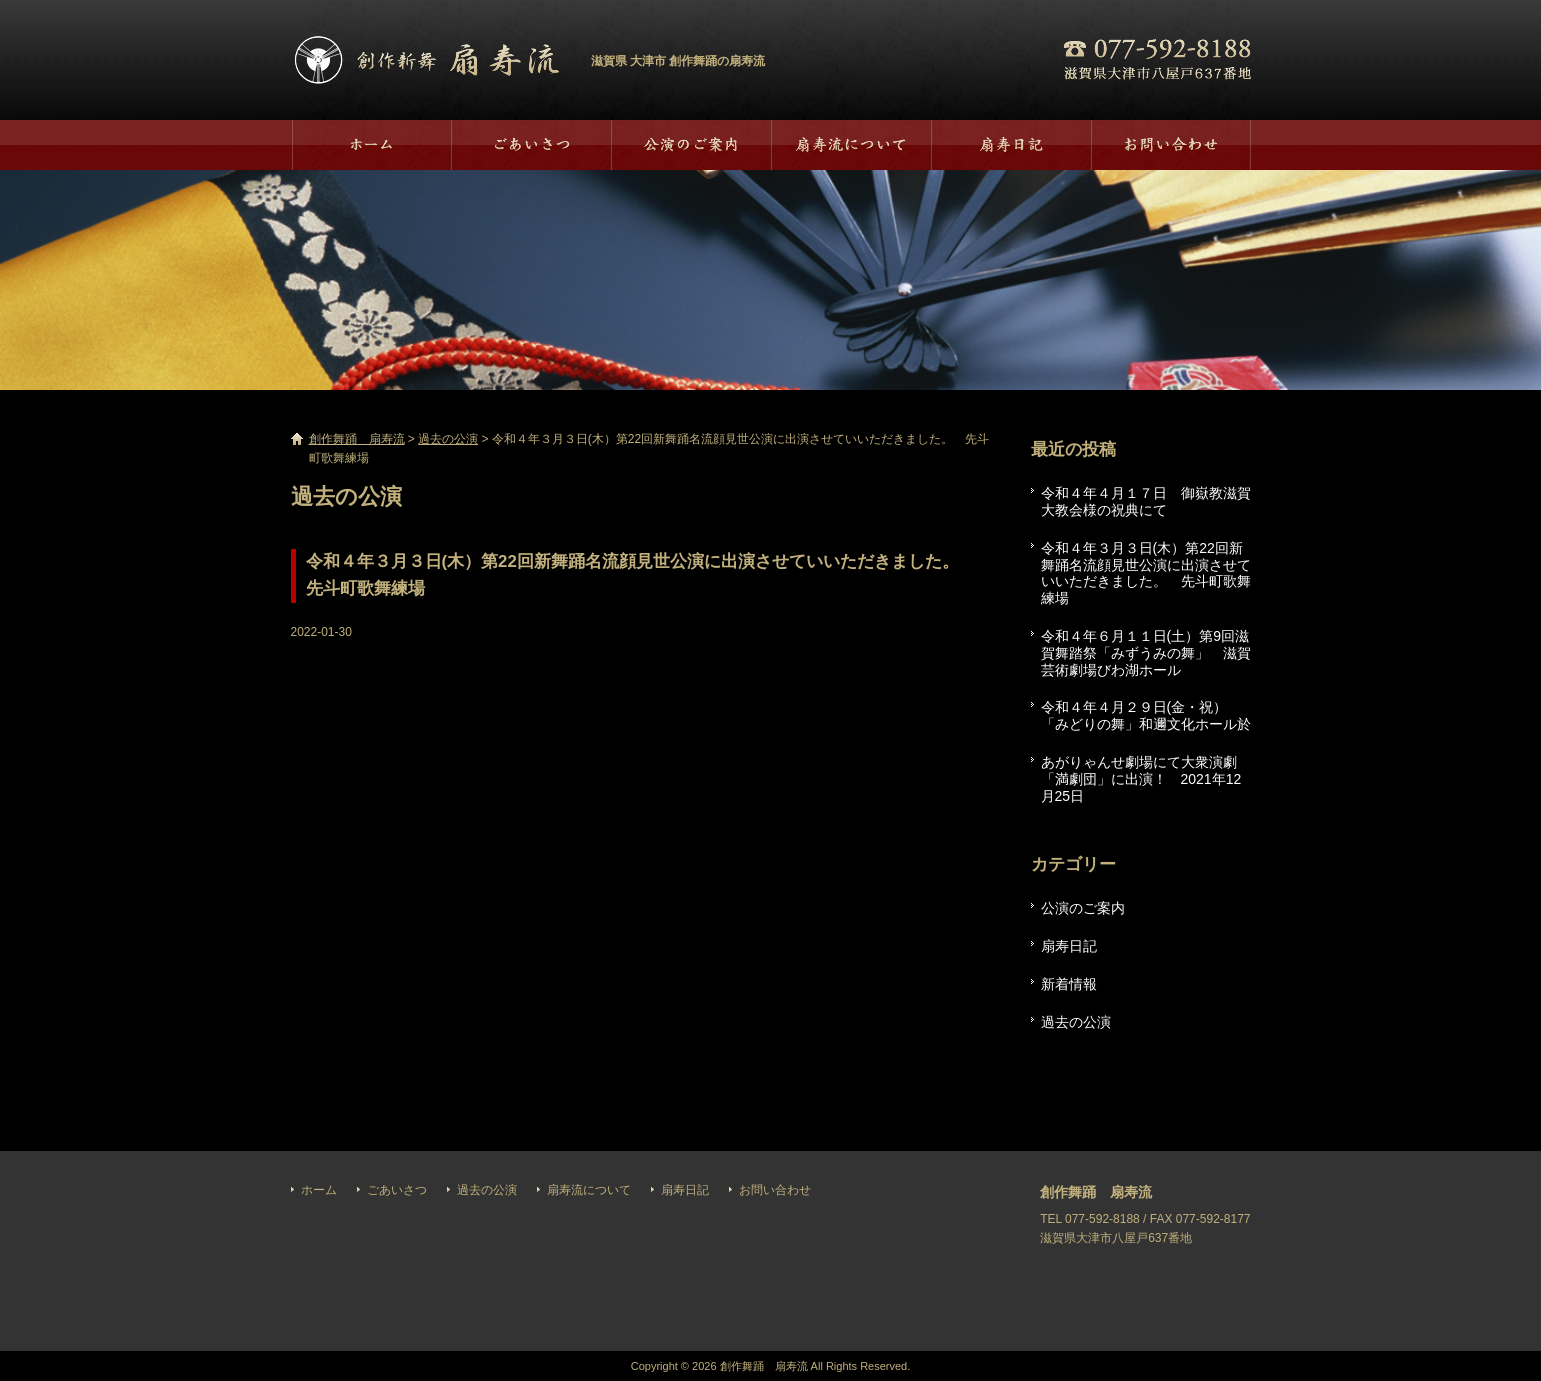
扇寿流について (851, 145)
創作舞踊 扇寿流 (426, 60)
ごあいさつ (531, 145)
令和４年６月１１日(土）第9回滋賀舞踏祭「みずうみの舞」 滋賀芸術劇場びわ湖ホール (1146, 653)
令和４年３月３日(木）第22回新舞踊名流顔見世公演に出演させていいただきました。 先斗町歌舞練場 (1146, 573)
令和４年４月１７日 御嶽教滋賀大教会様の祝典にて (1146, 501)
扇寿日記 (1011, 145)
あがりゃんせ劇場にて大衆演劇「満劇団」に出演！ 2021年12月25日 (1141, 779)
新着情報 (1069, 984)
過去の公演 (691, 145)
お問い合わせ (1171, 145)
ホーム (371, 145)
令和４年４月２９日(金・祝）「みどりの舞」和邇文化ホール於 (1146, 715)
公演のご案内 (1083, 908)
